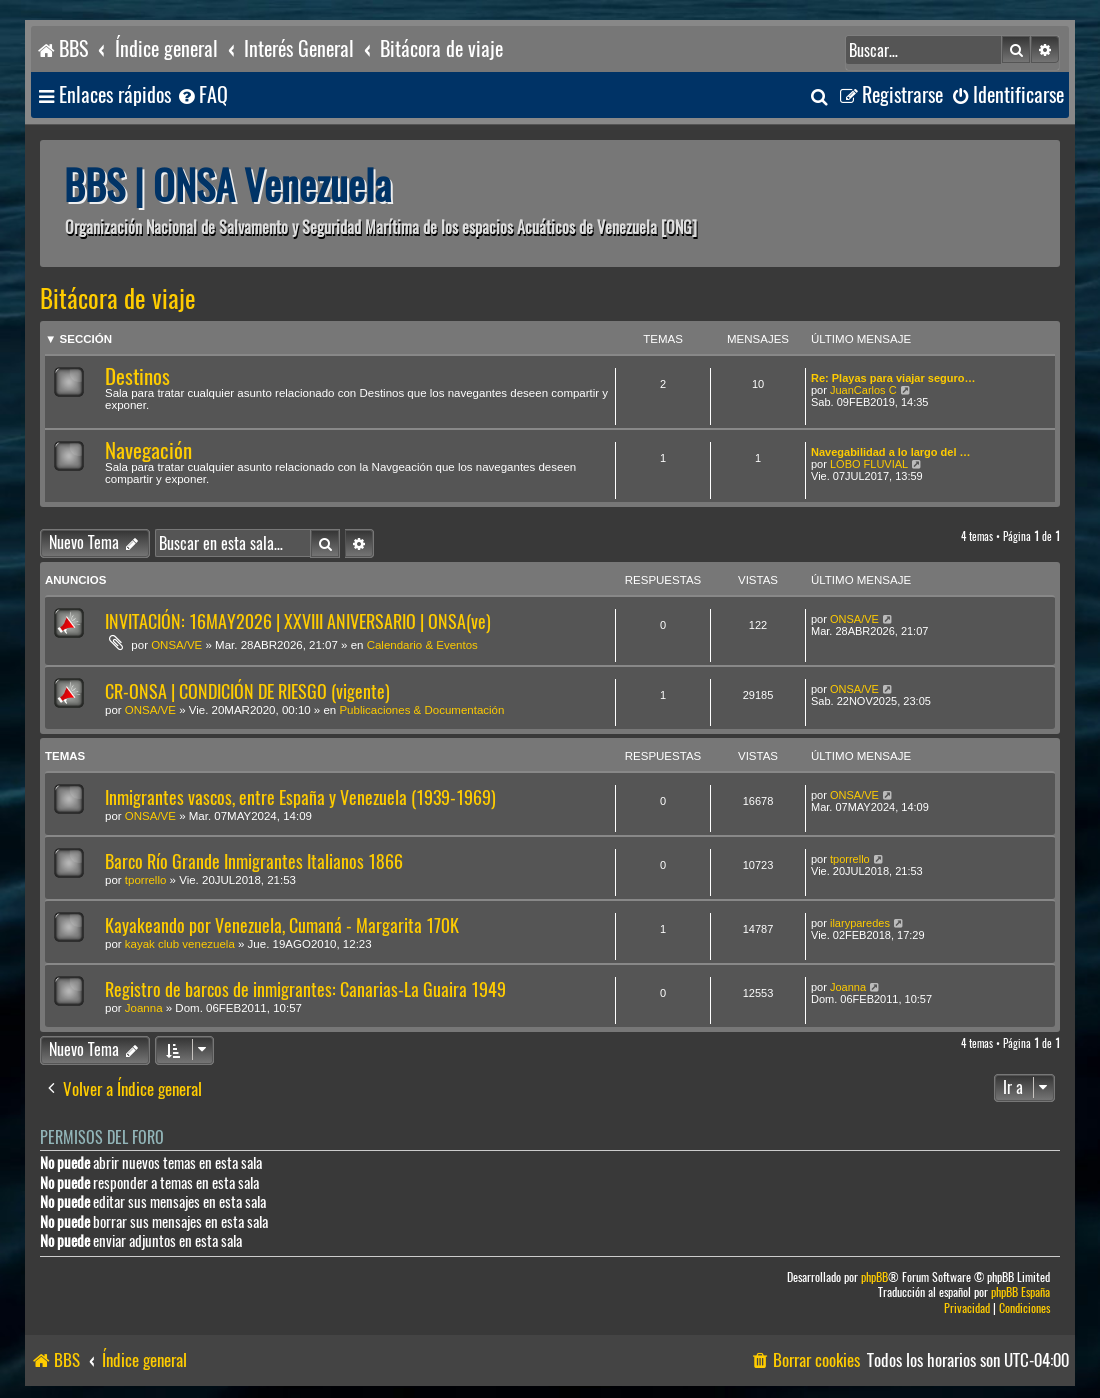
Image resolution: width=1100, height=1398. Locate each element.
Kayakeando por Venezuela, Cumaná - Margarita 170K (282, 925)
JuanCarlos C (863, 390)
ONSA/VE (176, 645)
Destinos (137, 376)
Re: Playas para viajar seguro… (893, 378)
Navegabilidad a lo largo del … (891, 452)
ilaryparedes (860, 923)
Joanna (144, 1008)
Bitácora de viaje (118, 299)
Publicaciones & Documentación (421, 710)
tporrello (146, 880)
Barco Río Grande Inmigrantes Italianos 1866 (254, 861)
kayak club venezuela (180, 944)
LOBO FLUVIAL (869, 464)
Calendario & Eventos (422, 645)
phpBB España (1020, 1292)
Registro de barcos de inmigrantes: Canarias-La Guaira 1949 (305, 989)
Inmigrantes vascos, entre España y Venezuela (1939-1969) (300, 797)
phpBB (874, 1277)
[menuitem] (202, 95)
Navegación (148, 450)
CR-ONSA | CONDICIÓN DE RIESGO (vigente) (247, 691)
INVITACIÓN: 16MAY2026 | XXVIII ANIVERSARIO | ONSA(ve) (298, 621)
